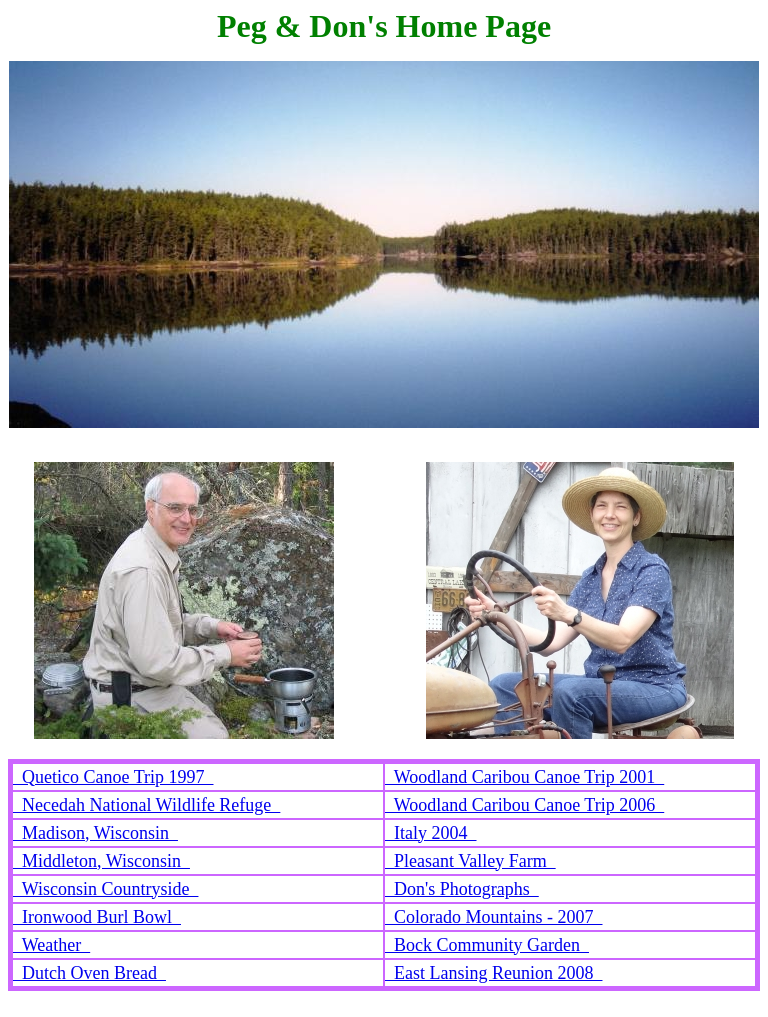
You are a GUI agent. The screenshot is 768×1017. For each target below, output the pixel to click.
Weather (51, 945)
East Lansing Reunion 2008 (493, 973)
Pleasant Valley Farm (470, 861)
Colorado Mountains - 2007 (494, 917)
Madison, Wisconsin (95, 833)
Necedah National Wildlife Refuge (146, 805)
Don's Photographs (462, 889)
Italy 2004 (431, 833)
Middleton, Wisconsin (101, 861)
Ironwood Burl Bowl (97, 917)
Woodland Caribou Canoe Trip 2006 (524, 805)
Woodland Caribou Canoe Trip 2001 (524, 777)
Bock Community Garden (487, 945)
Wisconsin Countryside (105, 889)
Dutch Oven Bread (89, 973)
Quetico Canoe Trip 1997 (113, 777)
